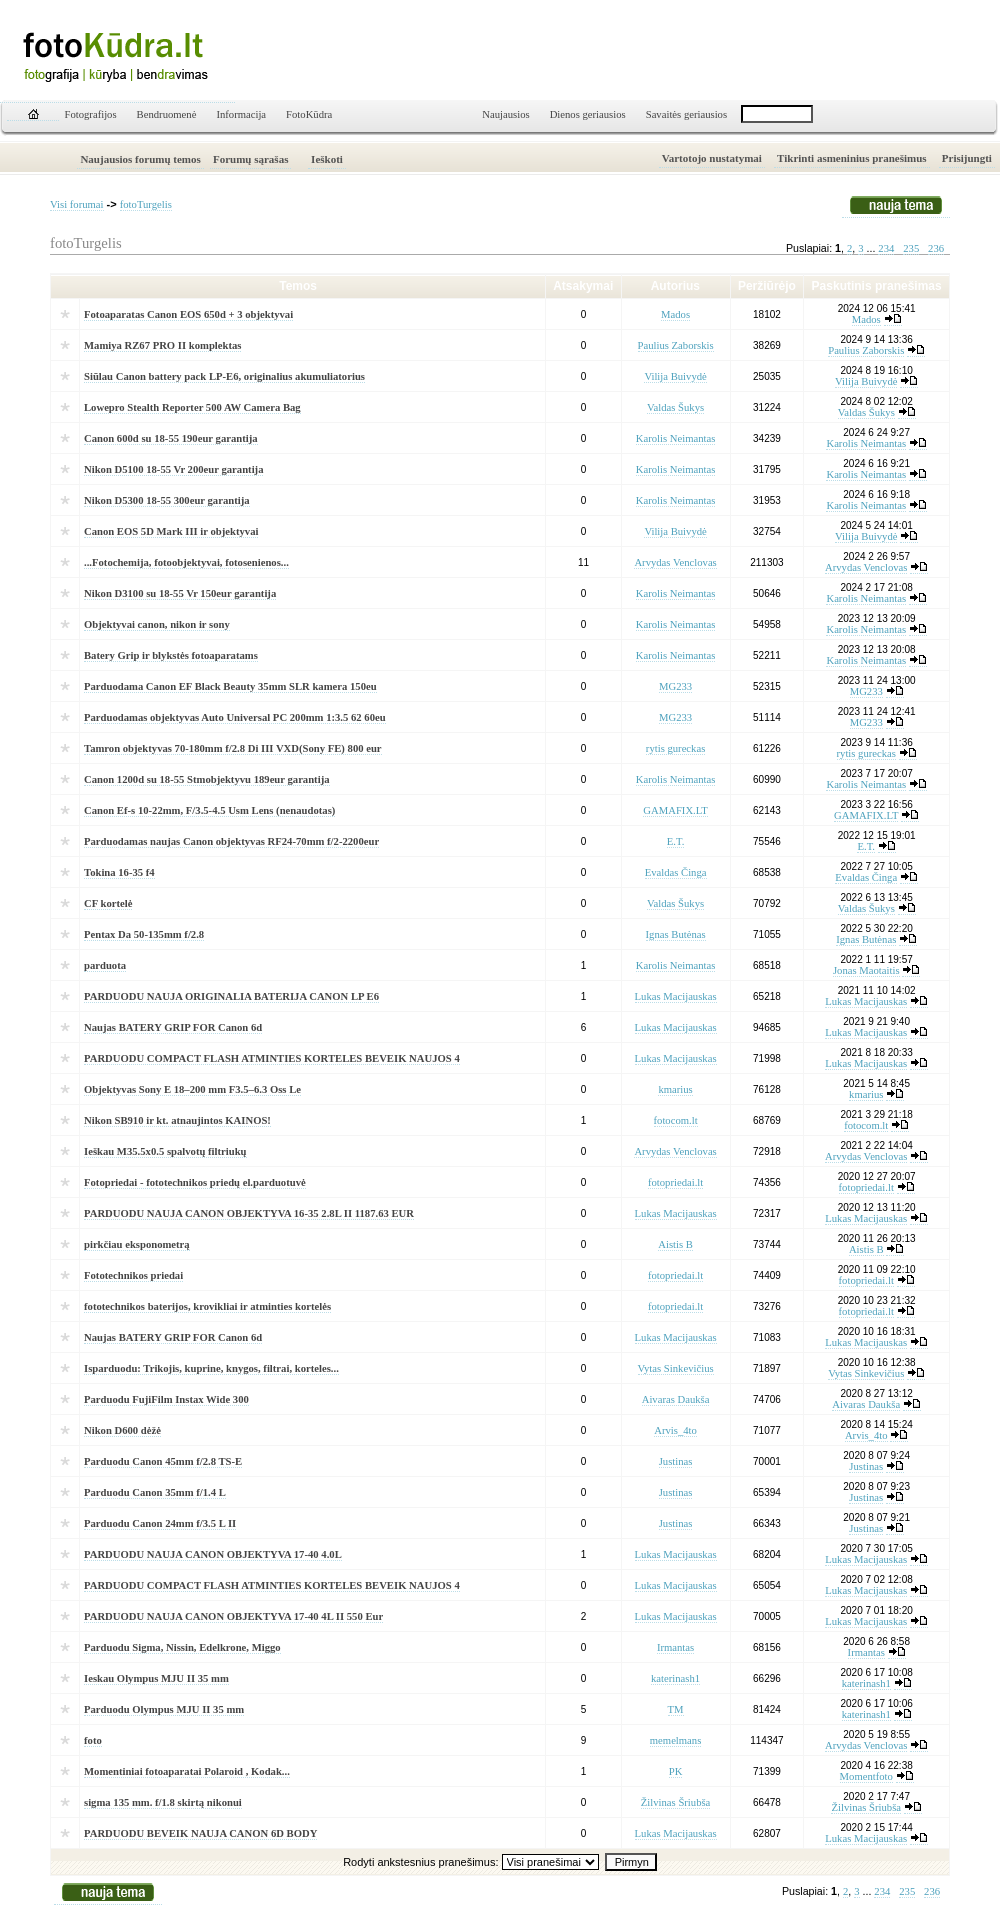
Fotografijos (91, 114)
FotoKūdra (309, 114)
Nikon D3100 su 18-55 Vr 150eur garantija (180, 593)
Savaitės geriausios (686, 114)
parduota (105, 965)
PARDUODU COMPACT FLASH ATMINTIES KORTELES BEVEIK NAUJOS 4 (272, 1058)
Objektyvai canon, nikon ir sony (157, 624)
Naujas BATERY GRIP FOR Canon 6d (173, 1027)
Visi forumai (77, 204)
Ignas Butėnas (676, 934)
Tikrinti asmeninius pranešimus (852, 158)
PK (676, 1771)
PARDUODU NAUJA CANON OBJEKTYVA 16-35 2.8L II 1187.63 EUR (249, 1213)
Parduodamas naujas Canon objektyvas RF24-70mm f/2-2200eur (231, 841)
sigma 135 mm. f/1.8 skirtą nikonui (163, 1802)
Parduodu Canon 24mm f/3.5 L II (160, 1523)
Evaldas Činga (676, 872)
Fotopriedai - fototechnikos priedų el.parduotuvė (195, 1182)
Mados (675, 314)
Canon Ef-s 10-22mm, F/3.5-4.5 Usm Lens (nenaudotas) (209, 810)
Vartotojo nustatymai (712, 158)
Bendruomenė (167, 114)
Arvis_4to (675, 1430)
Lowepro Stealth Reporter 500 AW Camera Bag (192, 407)
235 (911, 248)
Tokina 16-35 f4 (119, 872)
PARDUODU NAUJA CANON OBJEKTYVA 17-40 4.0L (213, 1554)
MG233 (675, 686)
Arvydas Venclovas (675, 562)
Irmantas (675, 1647)
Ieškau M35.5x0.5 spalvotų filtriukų (165, 1151)
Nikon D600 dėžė (122, 1430)
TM (676, 1709)
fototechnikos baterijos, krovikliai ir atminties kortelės (207, 1306)
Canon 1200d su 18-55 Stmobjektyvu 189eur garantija (207, 779)
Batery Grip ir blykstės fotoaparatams (171, 655)
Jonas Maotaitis (866, 970)
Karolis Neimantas (676, 438)
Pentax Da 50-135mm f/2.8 (144, 934)
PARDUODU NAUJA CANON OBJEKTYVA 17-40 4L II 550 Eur (233, 1616)
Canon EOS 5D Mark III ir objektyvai (171, 531)
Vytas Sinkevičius (676, 1368)
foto (93, 1740)
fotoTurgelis (146, 204)
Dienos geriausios (588, 114)
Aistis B (675, 1244)
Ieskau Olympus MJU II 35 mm (156, 1678)
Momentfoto (866, 1776)
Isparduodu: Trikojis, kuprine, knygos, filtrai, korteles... (211, 1368)
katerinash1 (675, 1678)
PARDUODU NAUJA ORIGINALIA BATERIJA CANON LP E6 (231, 996)
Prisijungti (967, 158)
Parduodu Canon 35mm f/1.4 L (155, 1492)
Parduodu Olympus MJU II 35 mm (164, 1709)
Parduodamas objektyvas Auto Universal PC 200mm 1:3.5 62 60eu (235, 717)
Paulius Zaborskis (676, 345)
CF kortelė (108, 903)
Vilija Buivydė (675, 376)
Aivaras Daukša (676, 1399)
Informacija (241, 114)
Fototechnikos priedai (133, 1275)
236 (936, 248)
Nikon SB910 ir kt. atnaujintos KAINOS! (177, 1120)
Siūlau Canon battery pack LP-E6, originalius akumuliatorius (224, 376)
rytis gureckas (675, 748)
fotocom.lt (676, 1120)
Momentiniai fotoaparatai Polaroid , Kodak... (187, 1771)
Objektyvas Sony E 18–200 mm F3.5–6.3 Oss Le (192, 1089)
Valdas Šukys (675, 407)
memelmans (676, 1740)
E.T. (676, 841)
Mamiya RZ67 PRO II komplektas (162, 345)
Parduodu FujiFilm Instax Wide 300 (166, 1399)
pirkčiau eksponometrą (137, 1244)
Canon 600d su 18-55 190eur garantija (171, 438)
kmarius (675, 1089)
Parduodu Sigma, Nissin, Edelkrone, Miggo (182, 1647)
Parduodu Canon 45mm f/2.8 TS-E (163, 1461)
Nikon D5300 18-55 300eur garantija (167, 500)
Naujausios (505, 114)
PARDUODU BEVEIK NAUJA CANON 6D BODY (200, 1833)
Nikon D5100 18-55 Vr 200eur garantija (173, 469)
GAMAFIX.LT (675, 810)
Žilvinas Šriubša (676, 1802)
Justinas (676, 1461)
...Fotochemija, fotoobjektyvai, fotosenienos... (186, 562)
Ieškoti (327, 159)
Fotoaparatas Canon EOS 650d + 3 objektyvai (188, 314)
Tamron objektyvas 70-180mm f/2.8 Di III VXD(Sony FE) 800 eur (233, 748)
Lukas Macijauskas (676, 996)
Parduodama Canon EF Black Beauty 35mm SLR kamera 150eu (230, 686)
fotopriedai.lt (675, 1182)
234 (886, 248)
